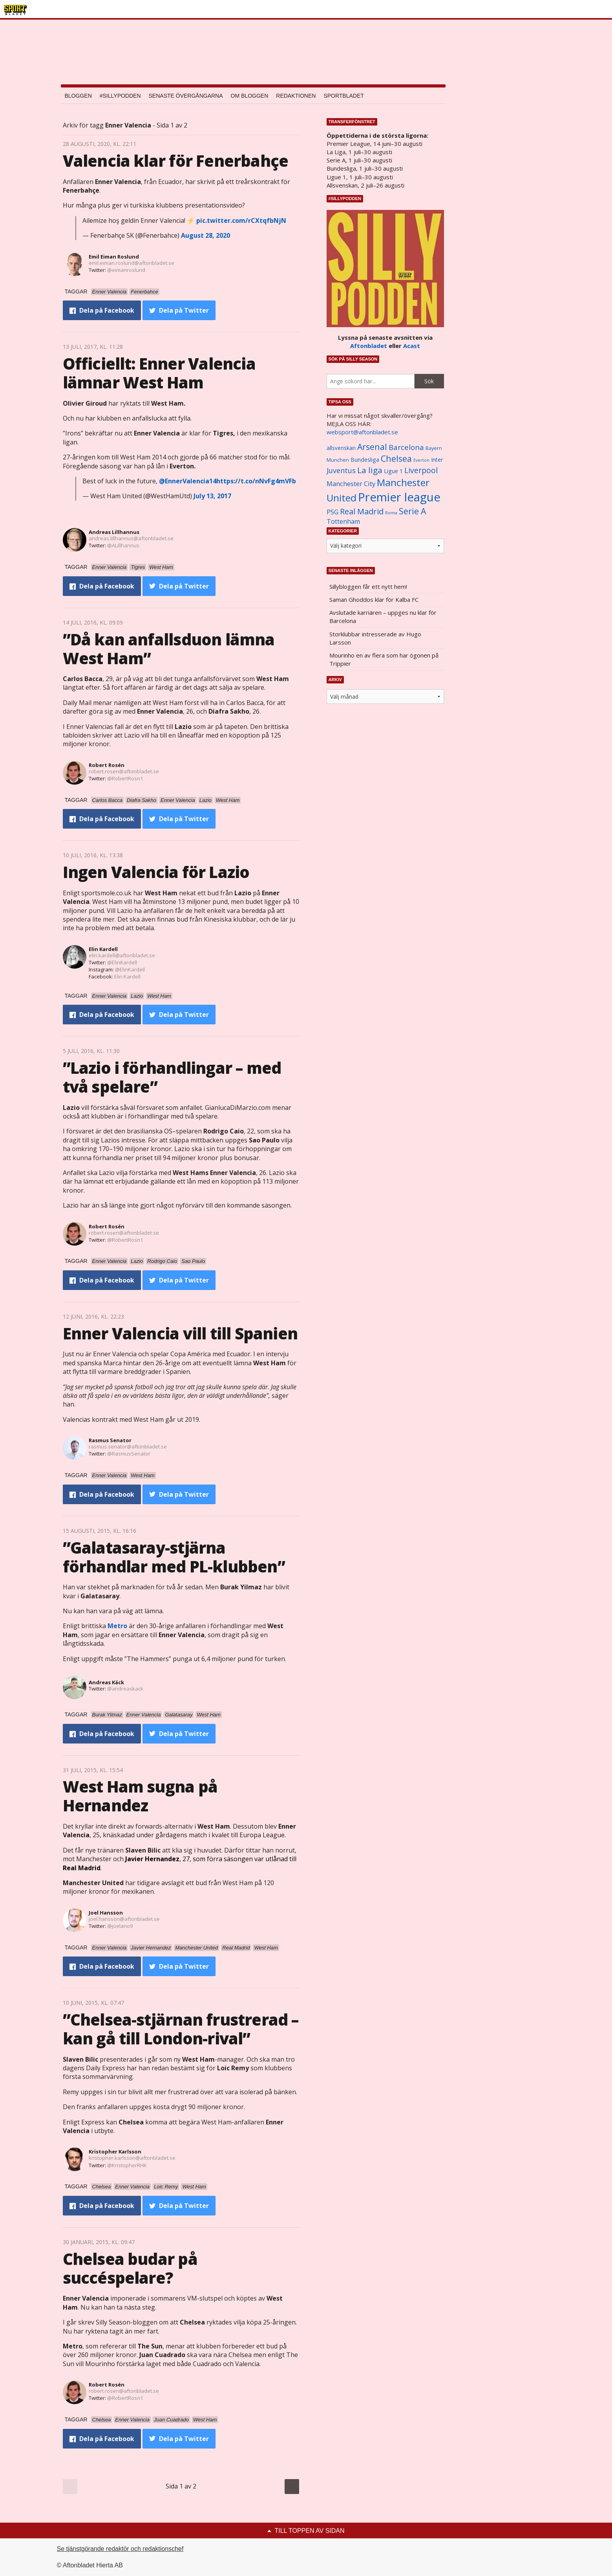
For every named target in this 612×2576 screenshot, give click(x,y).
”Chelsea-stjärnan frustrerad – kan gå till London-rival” (181, 2029)
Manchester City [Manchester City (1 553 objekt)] (351, 483)
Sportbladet (343, 96)
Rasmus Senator (110, 1440)
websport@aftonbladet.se (362, 432)
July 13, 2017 (212, 496)
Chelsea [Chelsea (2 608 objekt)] (396, 458)
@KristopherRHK (127, 2165)
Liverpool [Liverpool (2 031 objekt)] (421, 470)
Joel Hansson (106, 1912)
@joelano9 (120, 1925)
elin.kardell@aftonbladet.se (122, 955)
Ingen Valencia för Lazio (156, 872)
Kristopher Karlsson (115, 2151)
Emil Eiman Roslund (114, 256)
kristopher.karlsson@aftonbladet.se (132, 2157)
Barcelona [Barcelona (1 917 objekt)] (406, 447)
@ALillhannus (123, 545)
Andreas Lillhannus (114, 532)
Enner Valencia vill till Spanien (180, 1333)
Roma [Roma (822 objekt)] (391, 513)
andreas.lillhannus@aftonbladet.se (131, 538)
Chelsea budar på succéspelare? (130, 2268)
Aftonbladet (368, 346)
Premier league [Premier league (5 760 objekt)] (399, 497)
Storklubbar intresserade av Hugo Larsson (375, 638)
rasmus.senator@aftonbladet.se (128, 1446)
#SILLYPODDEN (120, 96)
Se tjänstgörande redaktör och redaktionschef (120, 2548)
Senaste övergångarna (186, 96)
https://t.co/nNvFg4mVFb (256, 481)
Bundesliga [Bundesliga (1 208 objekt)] (365, 459)
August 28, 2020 (205, 235)
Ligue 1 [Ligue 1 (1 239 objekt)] (393, 471)
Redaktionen (296, 96)
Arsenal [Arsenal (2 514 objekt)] (372, 446)
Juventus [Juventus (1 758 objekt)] (341, 470)
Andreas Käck (106, 1682)
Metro (117, 1625)
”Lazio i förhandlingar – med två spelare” (172, 1077)
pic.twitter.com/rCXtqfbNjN (241, 220)
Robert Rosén (106, 765)
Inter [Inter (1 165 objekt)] (437, 459)
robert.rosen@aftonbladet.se (124, 771)
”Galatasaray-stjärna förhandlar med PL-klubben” (174, 1557)
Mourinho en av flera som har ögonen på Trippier (383, 659)
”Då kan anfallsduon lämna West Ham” (169, 649)
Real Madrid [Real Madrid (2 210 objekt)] (362, 511)
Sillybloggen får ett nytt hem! (368, 586)
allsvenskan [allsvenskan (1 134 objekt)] (341, 448)
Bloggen (78, 96)
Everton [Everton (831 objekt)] (421, 460)
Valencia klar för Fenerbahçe (176, 160)
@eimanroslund (126, 269)
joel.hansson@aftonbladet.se (124, 1918)
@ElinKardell (122, 962)
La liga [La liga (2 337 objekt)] (369, 470)
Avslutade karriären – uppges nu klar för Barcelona (383, 616)
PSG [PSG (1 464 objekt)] (332, 512)
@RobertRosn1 (125, 778)
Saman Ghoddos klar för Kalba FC (373, 599)
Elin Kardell (103, 949)
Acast (411, 346)
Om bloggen (250, 96)
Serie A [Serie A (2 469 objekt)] (412, 511)
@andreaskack (125, 1688)
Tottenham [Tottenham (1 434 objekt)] (343, 521)
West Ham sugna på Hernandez (140, 1796)
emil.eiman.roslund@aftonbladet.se (131, 262)
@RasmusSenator (128, 1453)
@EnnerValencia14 (187, 481)
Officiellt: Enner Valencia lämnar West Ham (159, 373)
